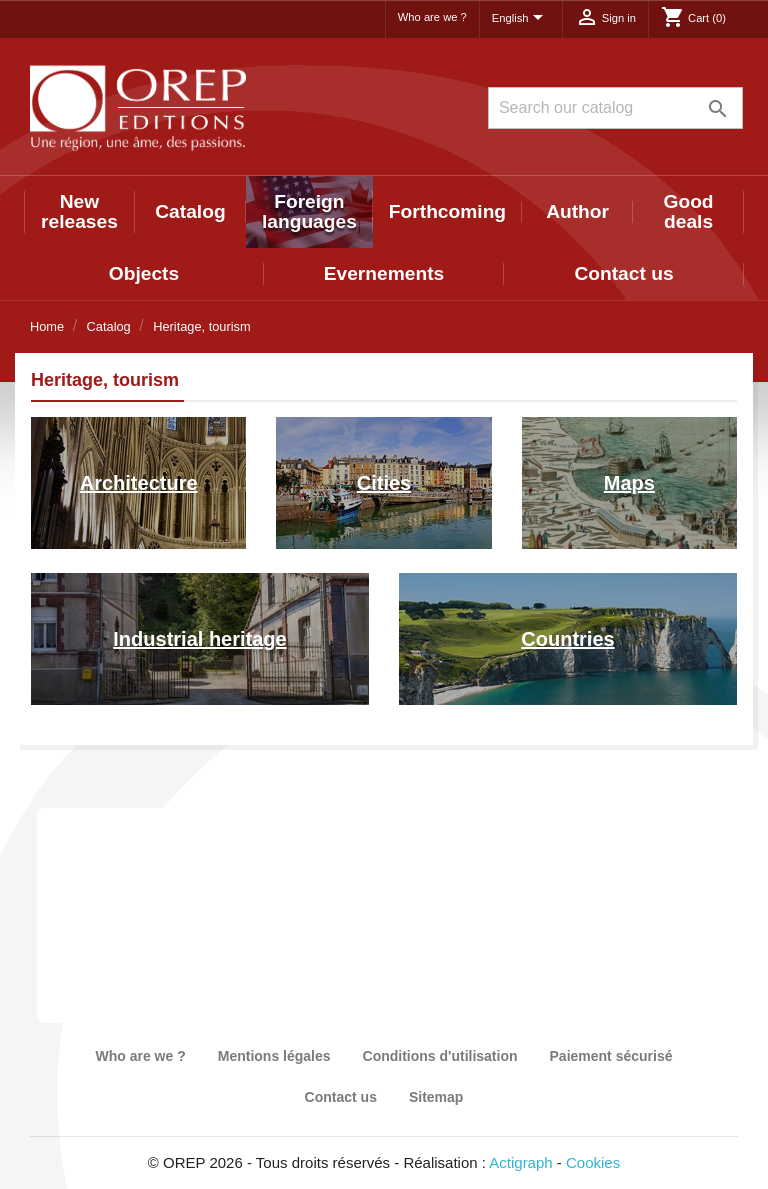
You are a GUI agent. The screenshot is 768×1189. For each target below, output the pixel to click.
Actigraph (520, 1162)
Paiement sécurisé (611, 1056)
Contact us (623, 273)
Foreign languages (309, 211)
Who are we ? (432, 17)
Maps (629, 483)
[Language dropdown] (521, 19)
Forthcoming (447, 211)
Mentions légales (274, 1056)
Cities (384, 483)
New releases (79, 211)
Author (577, 211)
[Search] (615, 108)
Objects (144, 273)
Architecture (139, 483)
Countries (567, 639)
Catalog (190, 211)
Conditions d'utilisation (440, 1056)
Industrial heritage (199, 639)
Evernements (384, 273)
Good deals (689, 211)
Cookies (593, 1162)
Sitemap (436, 1097)
